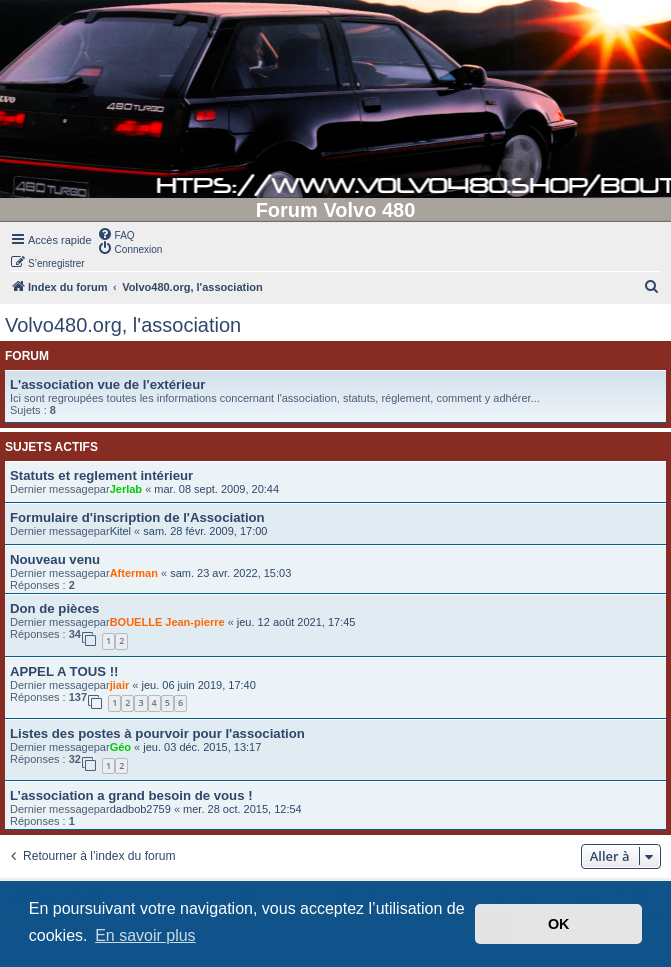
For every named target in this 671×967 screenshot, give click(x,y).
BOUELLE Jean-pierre (167, 622)
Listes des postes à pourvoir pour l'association (157, 733)
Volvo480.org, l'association (123, 325)
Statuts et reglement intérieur (101, 475)
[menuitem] (116, 234)
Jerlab (126, 489)
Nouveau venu (55, 559)
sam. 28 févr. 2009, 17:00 (205, 531)
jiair (120, 685)
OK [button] (559, 924)
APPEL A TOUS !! (64, 671)
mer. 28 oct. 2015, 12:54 (242, 809)
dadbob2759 (140, 809)
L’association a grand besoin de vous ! (131, 795)
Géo (120, 747)
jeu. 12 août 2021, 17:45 (296, 622)
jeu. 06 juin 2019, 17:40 (198, 685)
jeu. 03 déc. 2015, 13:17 (202, 747)
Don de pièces (54, 608)
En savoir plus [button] (145, 935)
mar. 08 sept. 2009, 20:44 (216, 489)
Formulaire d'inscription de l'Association (137, 517)
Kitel (120, 531)
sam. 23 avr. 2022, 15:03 (230, 573)
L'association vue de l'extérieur (107, 384)
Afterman (134, 573)
